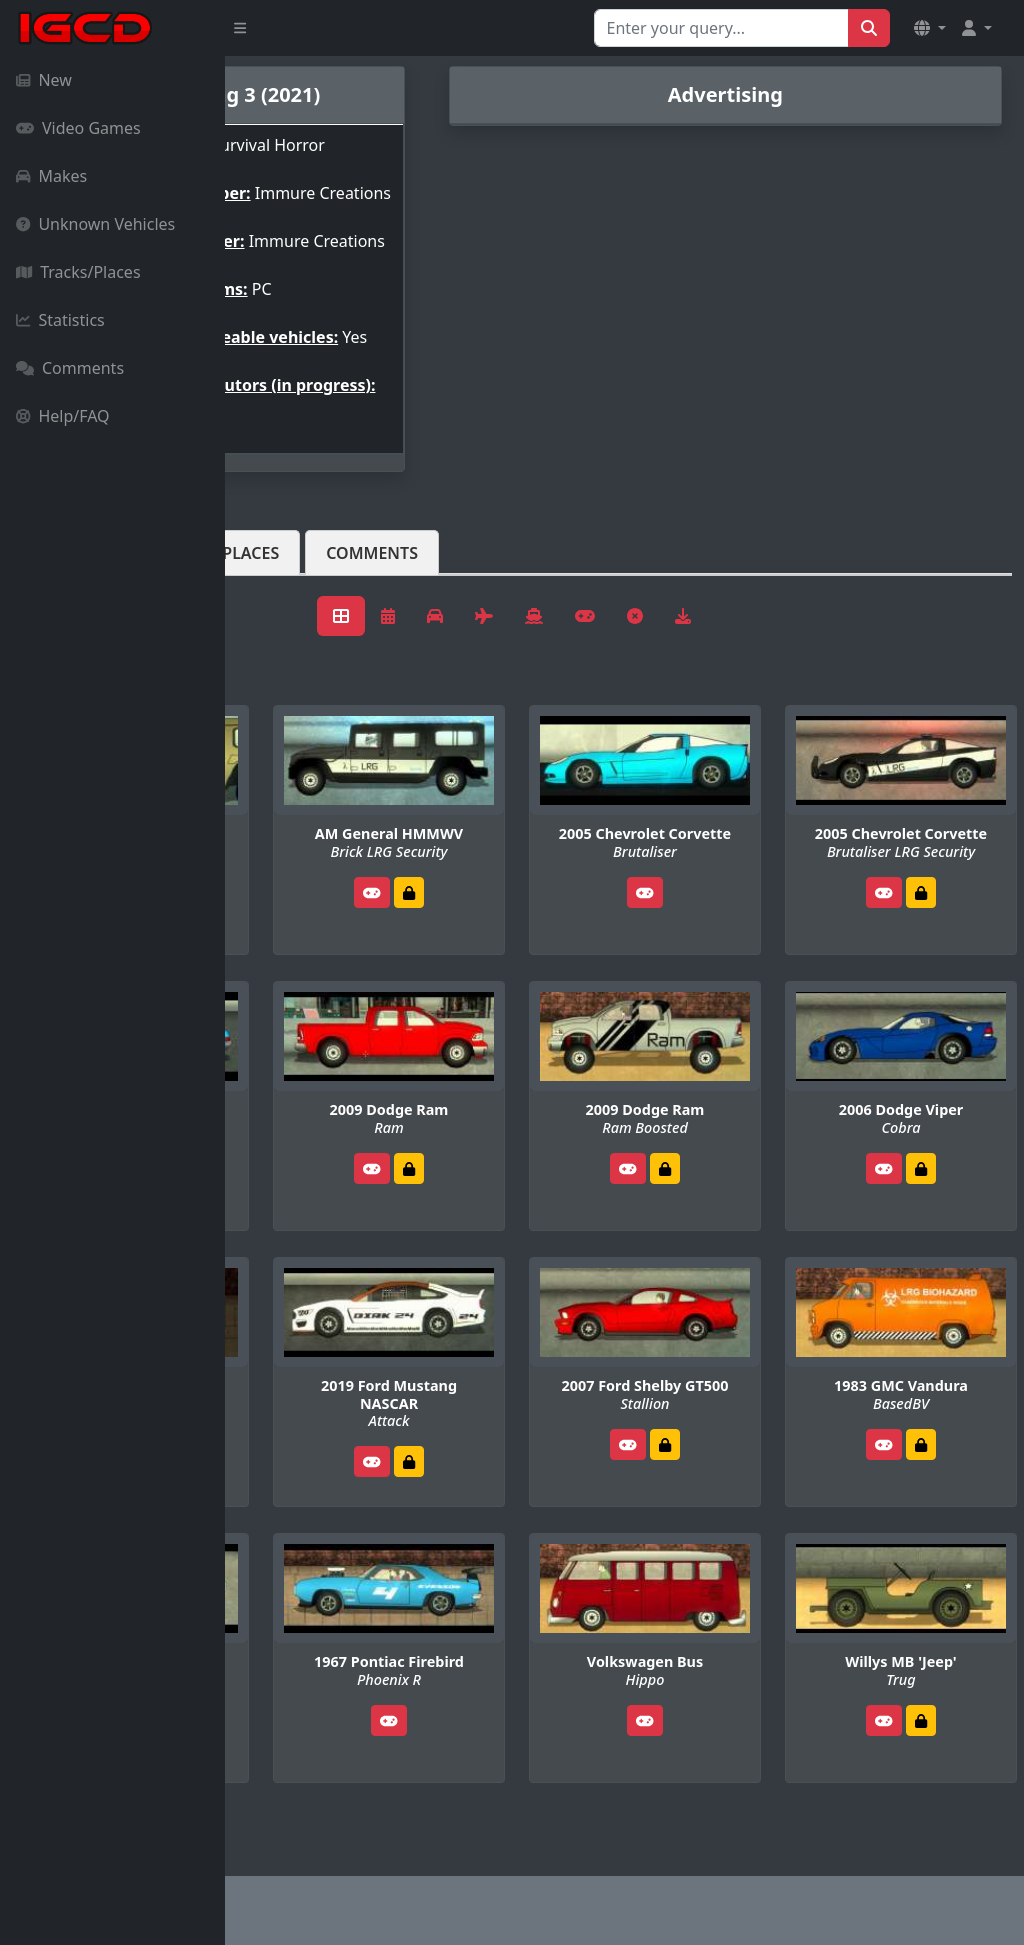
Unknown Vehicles (95, 224)
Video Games (78, 128)
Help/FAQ (63, 416)
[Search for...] (721, 28)
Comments (70, 368)
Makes (51, 176)
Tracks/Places (78, 272)
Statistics (60, 320)
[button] (930, 28)
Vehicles (298, 601)
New (44, 80)
